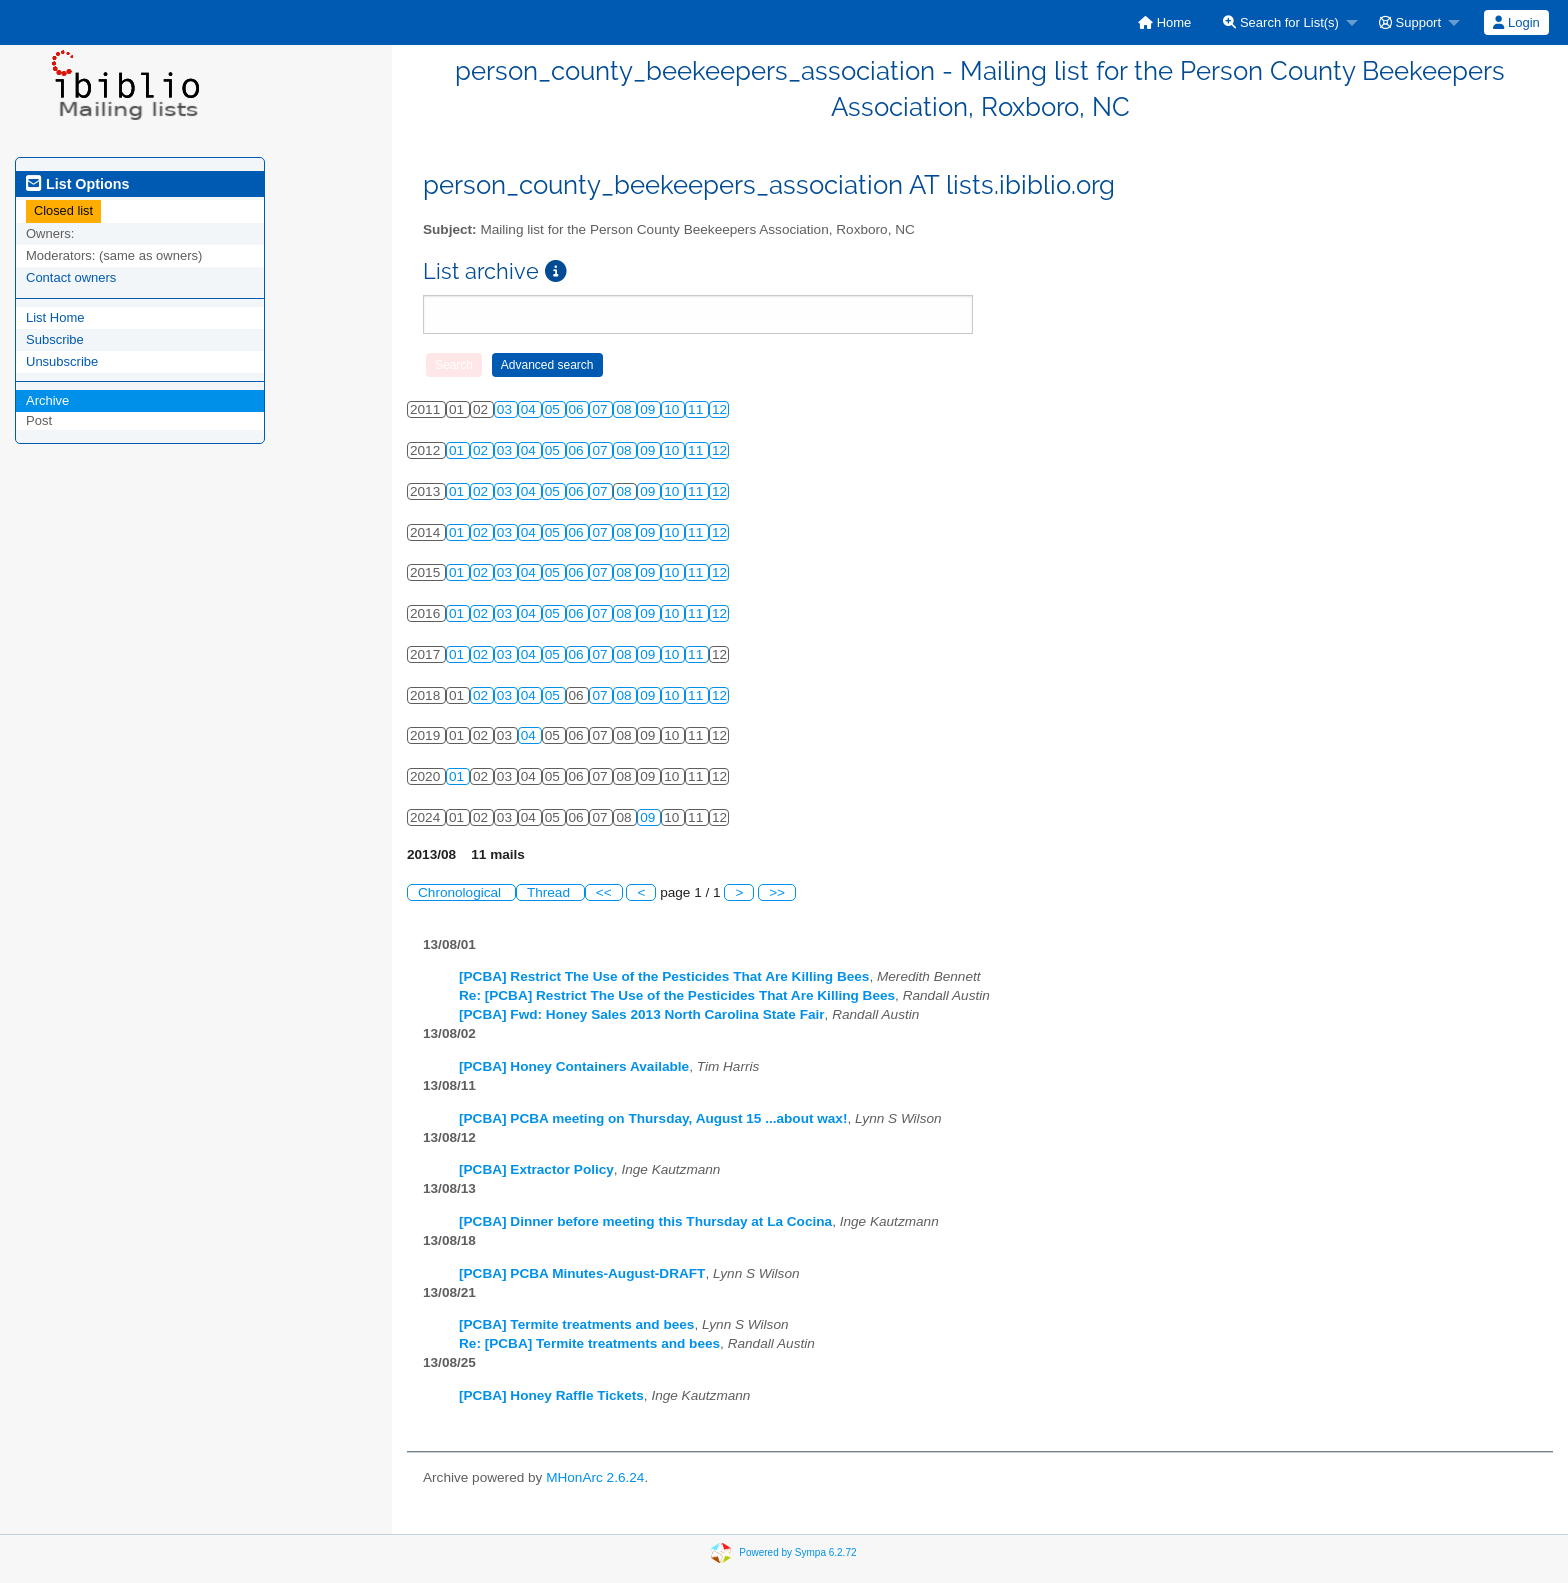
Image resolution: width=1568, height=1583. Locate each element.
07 (601, 409)
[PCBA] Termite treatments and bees (576, 1324)
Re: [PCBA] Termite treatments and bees (589, 1343)
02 (482, 450)
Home (1164, 22)
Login (1516, 22)
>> (777, 892)
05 (554, 409)
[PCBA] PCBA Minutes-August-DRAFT (582, 1273)
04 (530, 409)
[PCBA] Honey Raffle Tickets (551, 1395)
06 (578, 409)
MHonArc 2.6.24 (595, 1477)
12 (719, 409)
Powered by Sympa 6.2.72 (797, 1552)
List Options (77, 184)
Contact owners (71, 277)
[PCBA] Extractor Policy (536, 1169)
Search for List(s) (1281, 22)
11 (697, 409)
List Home (55, 317)
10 (673, 409)
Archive (47, 400)
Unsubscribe (62, 361)
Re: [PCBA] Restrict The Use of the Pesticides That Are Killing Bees (677, 995)
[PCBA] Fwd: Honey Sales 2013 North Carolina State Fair (642, 1014)
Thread (550, 892)
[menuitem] (1164, 22)
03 (506, 409)
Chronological (461, 892)
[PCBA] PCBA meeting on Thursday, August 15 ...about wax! (653, 1118)
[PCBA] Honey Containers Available (574, 1066)
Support (1410, 22)
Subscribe (55, 339)
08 (625, 409)
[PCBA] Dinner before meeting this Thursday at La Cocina (645, 1221)
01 (458, 450)
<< (604, 892)
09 (649, 409)
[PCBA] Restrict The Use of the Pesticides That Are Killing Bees (664, 976)
